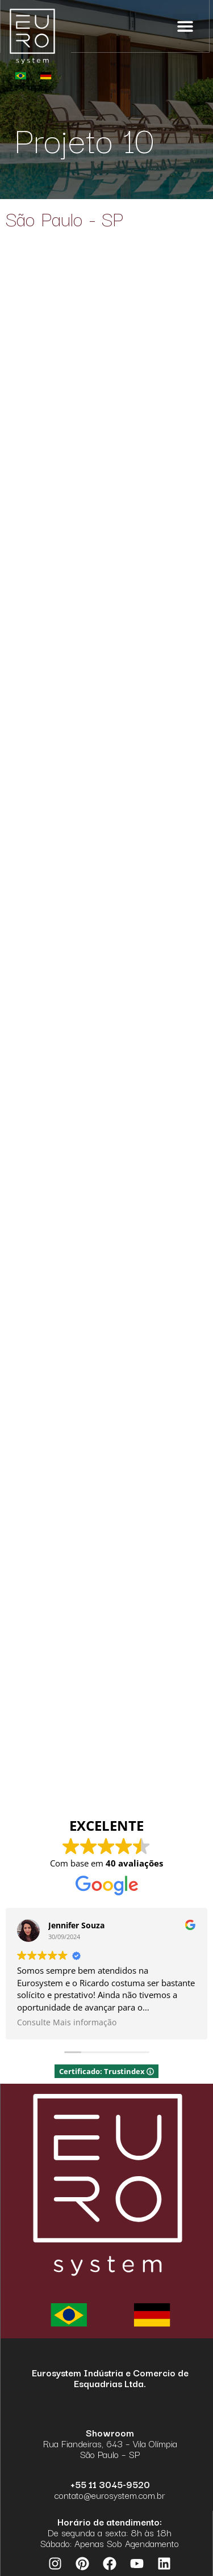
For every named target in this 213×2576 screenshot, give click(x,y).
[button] (185, 26)
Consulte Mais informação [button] (66, 2022)
